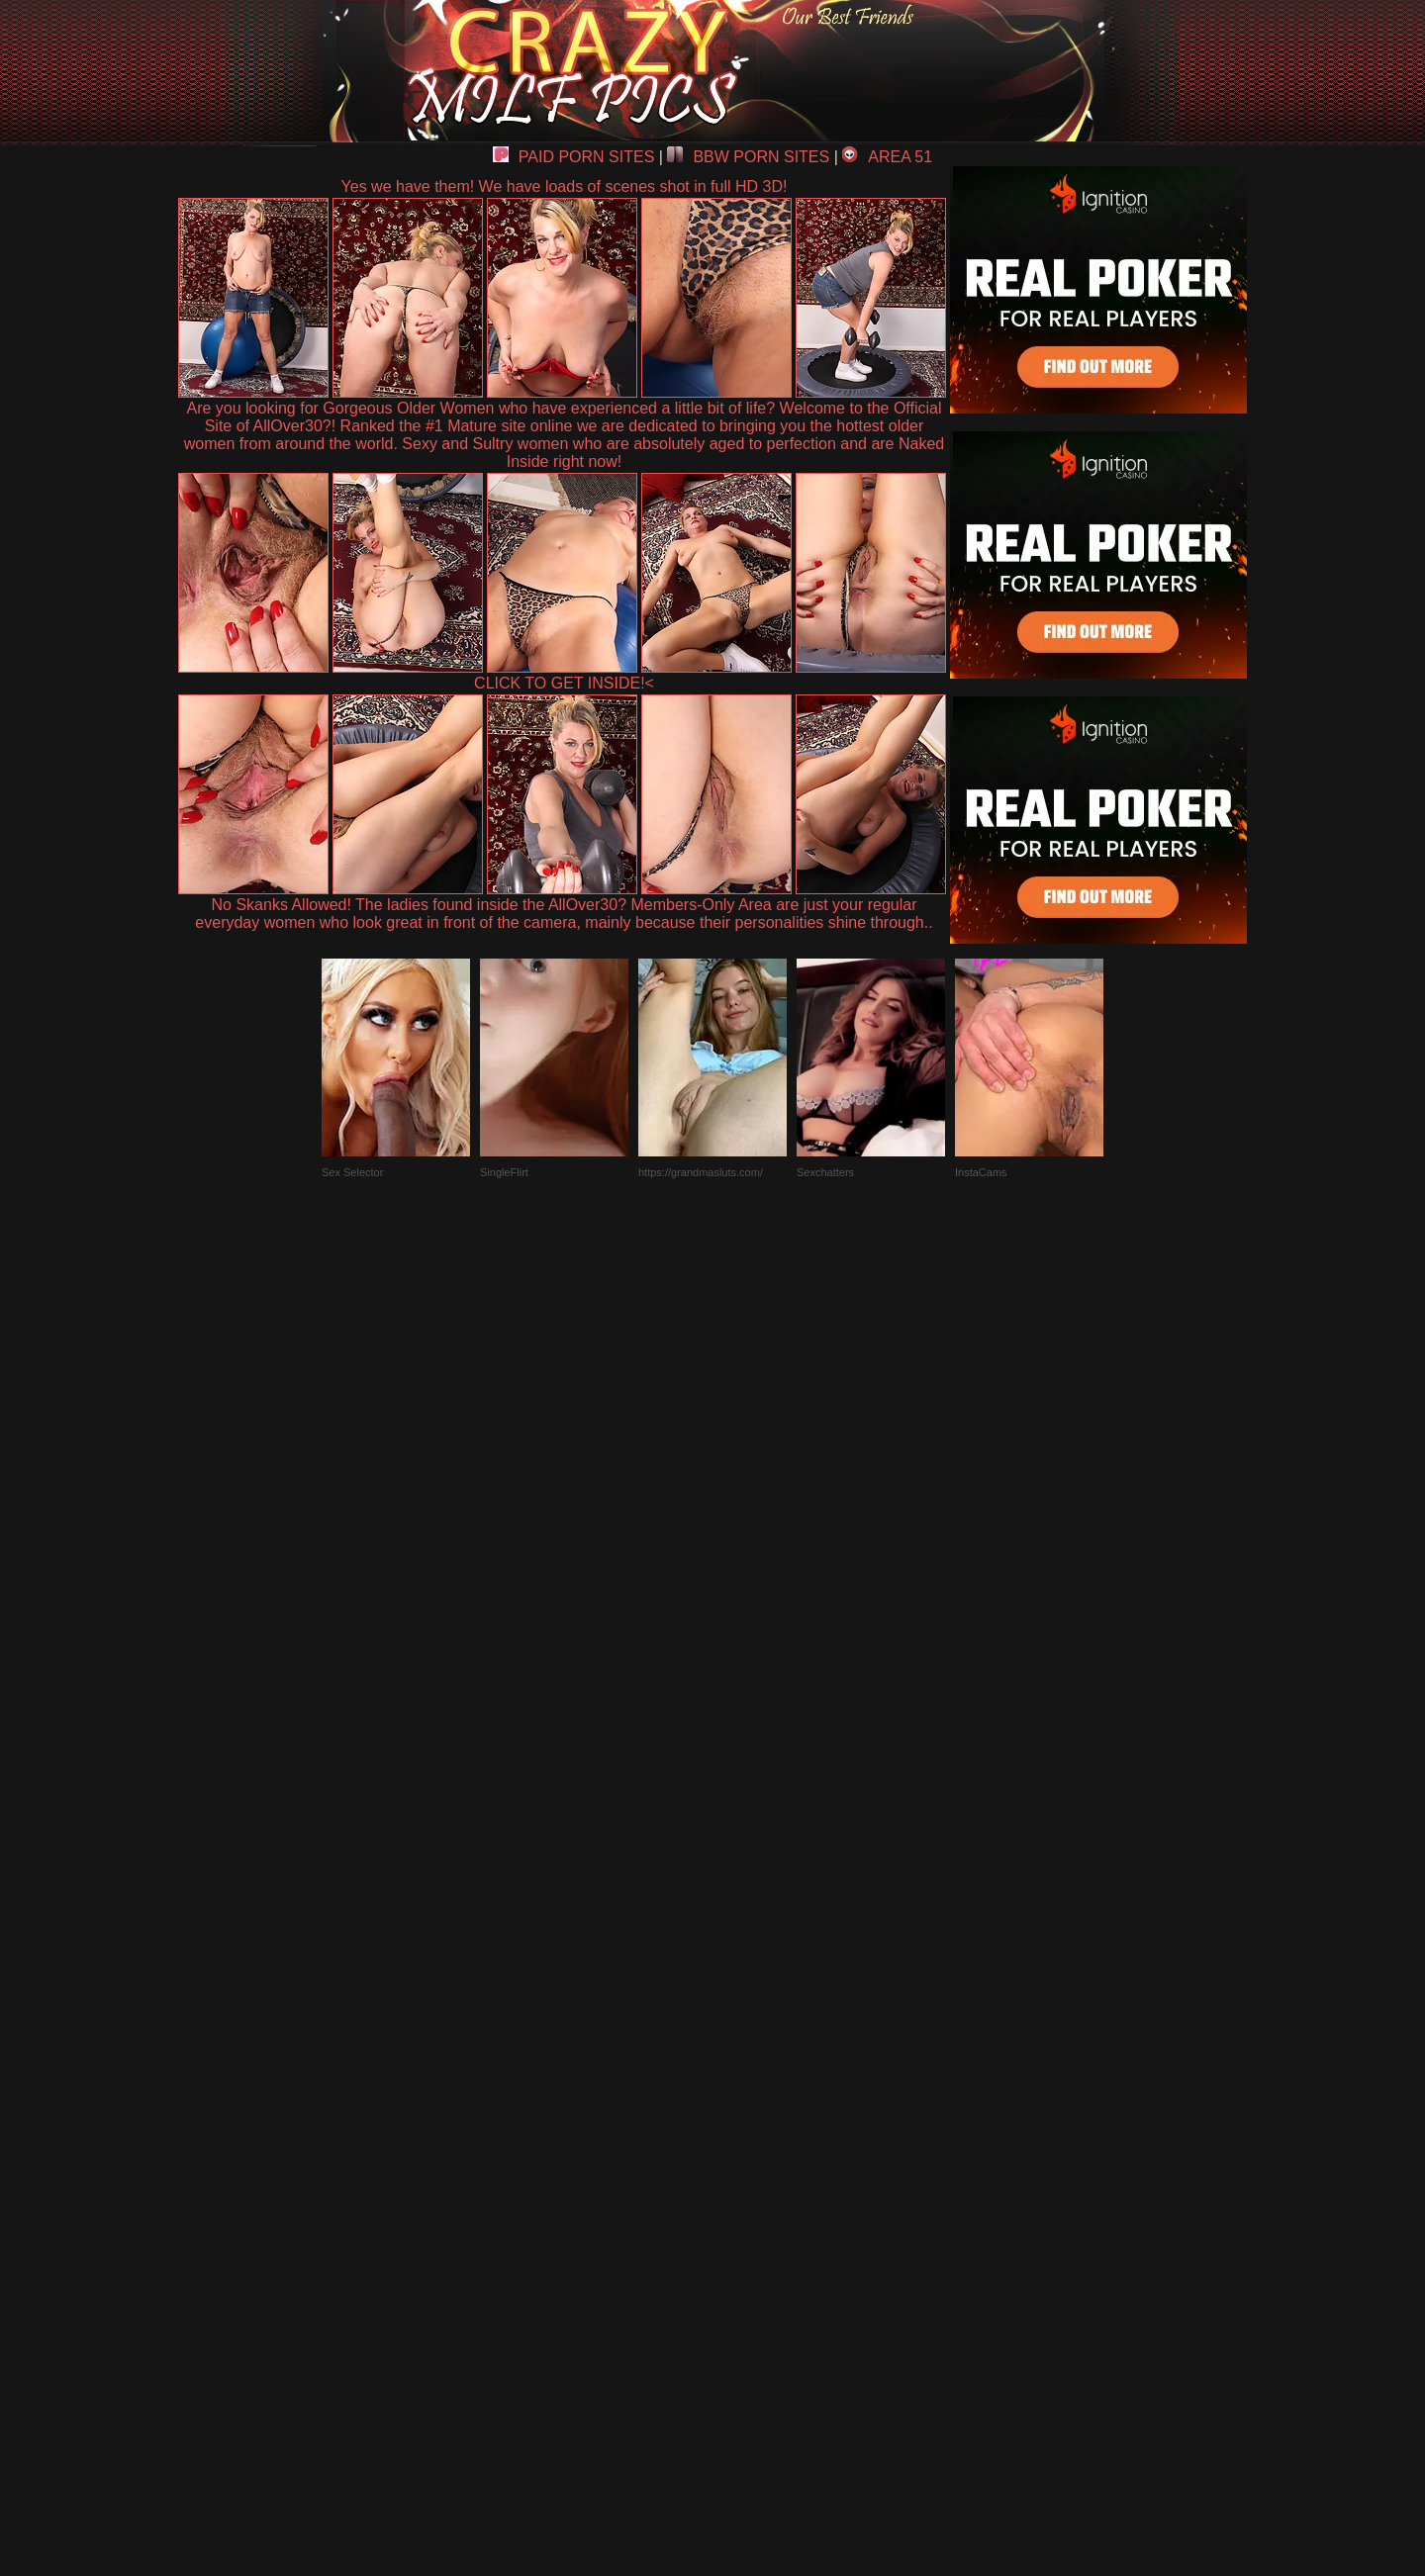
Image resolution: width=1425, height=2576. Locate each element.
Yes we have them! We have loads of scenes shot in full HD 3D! (564, 186)
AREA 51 (887, 156)
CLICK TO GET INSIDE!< (564, 683)
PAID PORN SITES (574, 156)
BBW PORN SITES (748, 156)
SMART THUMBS (748, 2116)
